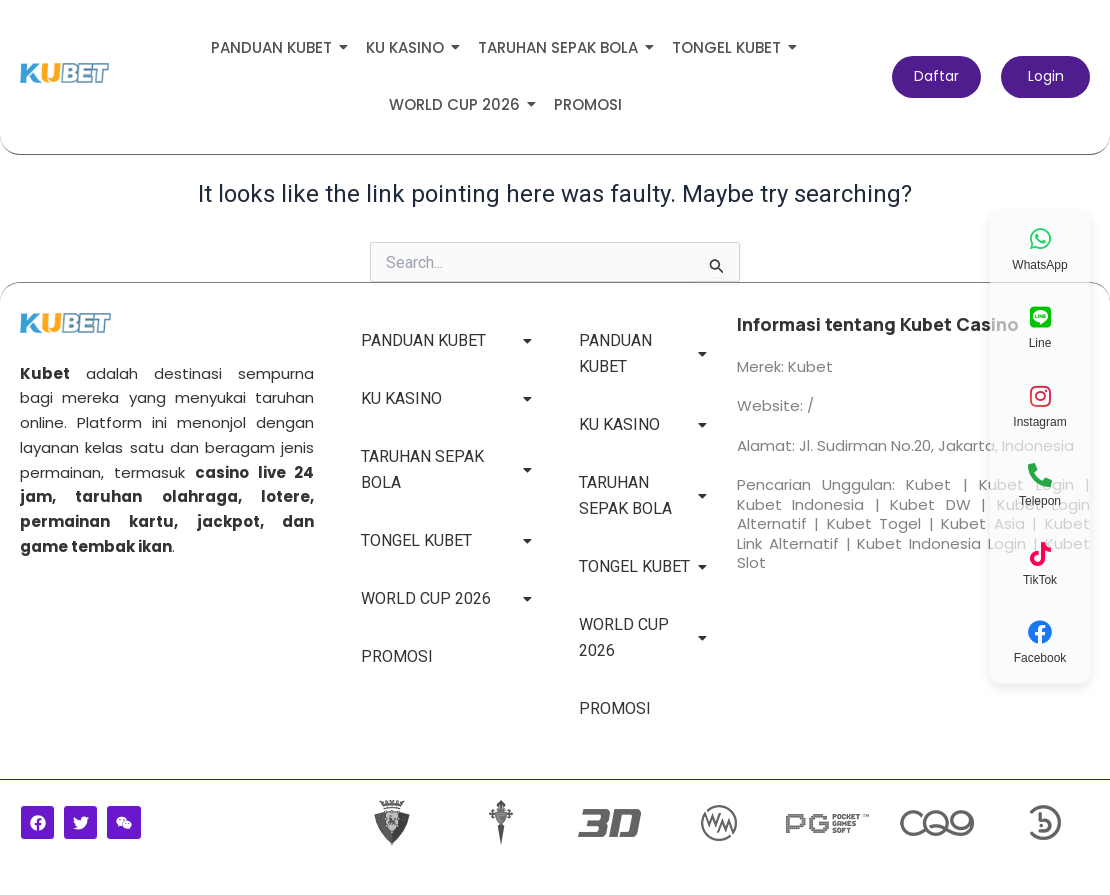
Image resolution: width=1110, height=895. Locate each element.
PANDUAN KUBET (275, 47)
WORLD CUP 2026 (458, 104)
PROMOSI (588, 104)
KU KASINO (408, 47)
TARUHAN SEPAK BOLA (561, 47)
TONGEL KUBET (730, 47)
